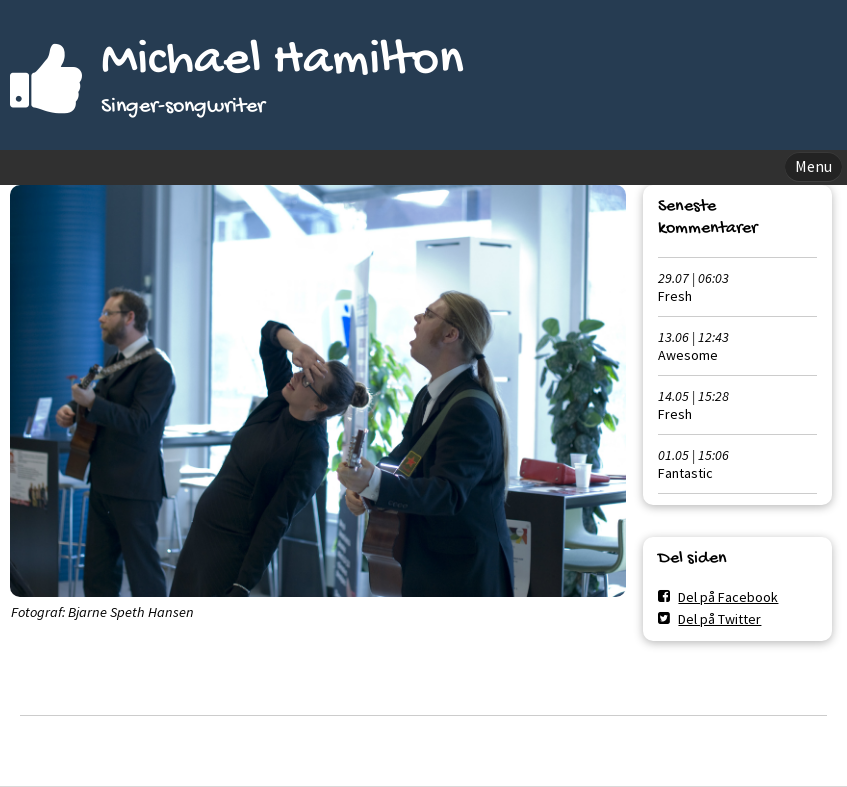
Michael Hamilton (282, 61)
